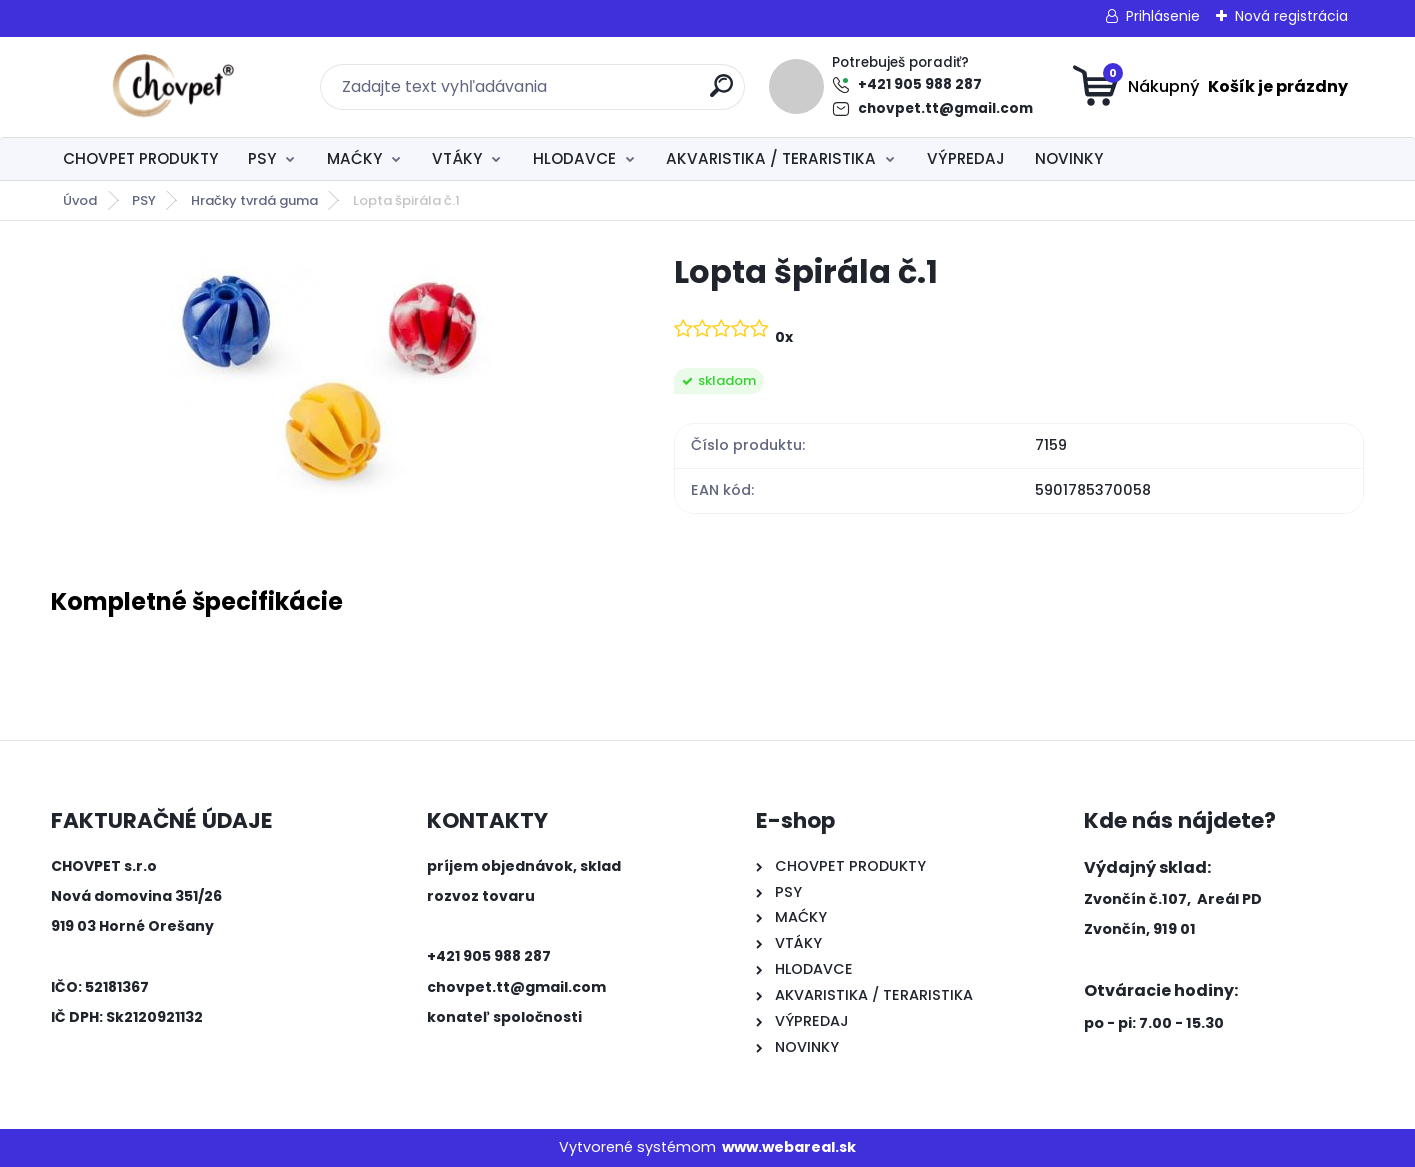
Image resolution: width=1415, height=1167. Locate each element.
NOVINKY (1069, 158)
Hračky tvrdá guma (254, 200)
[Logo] (173, 87)
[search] (721, 93)
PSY (262, 158)
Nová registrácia (1291, 16)
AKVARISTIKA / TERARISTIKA (771, 158)
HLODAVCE (574, 158)
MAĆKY (354, 158)
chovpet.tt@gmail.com (945, 108)
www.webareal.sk (789, 1147)
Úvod (80, 200)
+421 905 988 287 (920, 84)
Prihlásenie (1163, 16)
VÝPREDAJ (966, 158)
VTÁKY (457, 158)
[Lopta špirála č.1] (330, 376)
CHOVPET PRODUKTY (140, 158)
